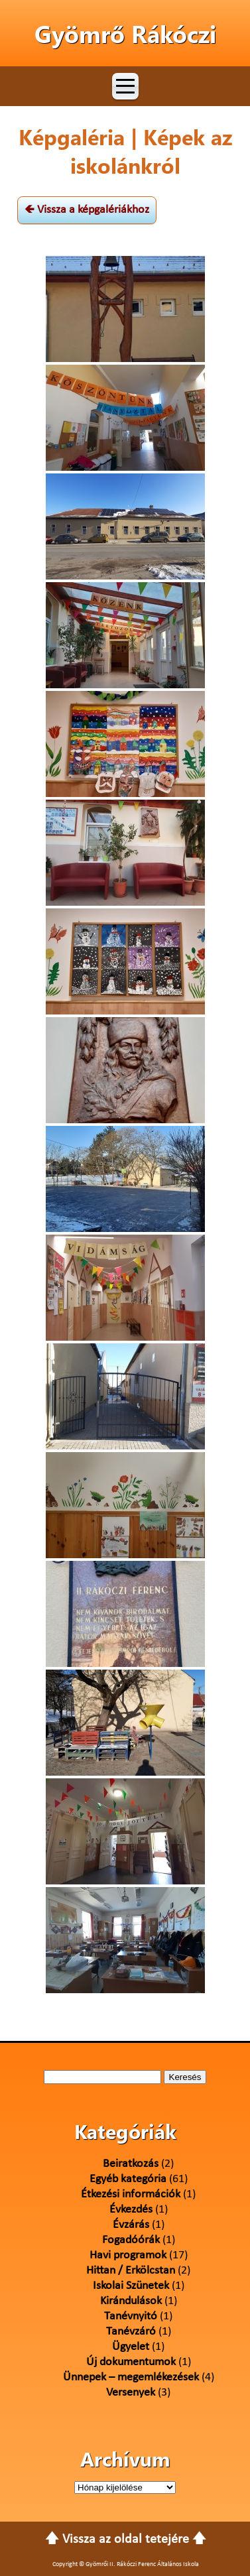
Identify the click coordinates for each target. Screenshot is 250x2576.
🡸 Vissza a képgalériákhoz (87, 210)
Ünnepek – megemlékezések (131, 2377)
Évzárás (131, 2225)
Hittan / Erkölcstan (130, 2270)
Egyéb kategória (128, 2179)
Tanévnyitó (130, 2316)
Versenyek (130, 2392)
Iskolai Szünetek (131, 2286)
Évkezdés (131, 2209)
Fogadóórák (131, 2240)
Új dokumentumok (131, 2362)
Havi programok (128, 2255)
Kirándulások (131, 2301)
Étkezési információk (130, 2194)
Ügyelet (130, 2347)
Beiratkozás (130, 2164)
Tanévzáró (131, 2331)
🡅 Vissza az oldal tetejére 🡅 (125, 2539)
